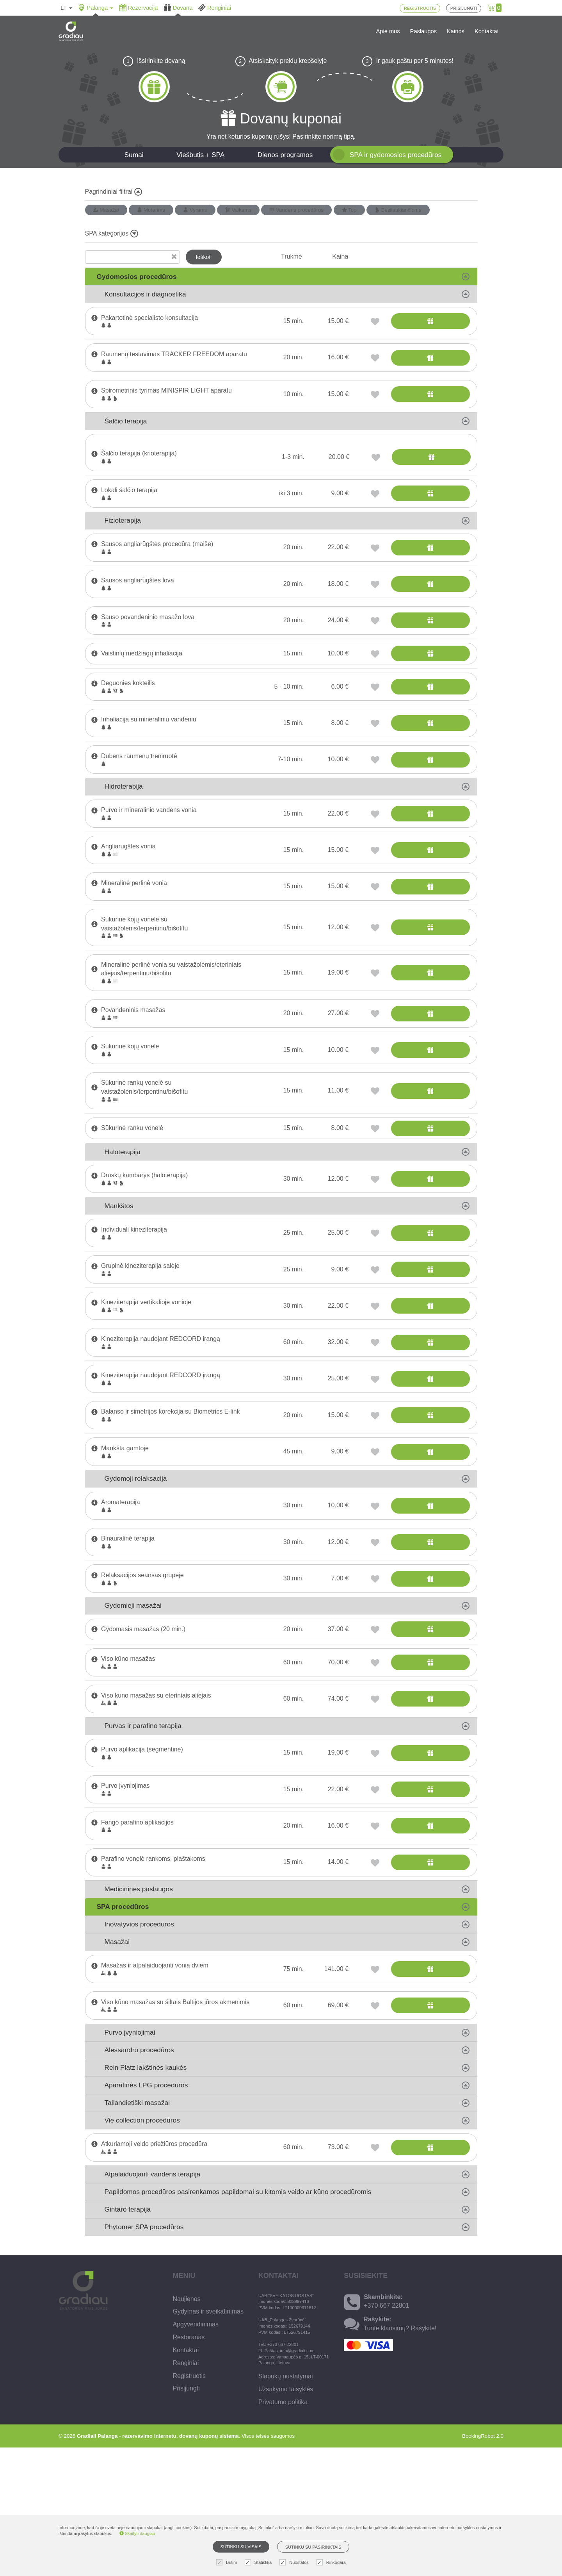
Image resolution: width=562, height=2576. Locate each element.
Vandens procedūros (296, 210)
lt (66, 8)
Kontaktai (486, 31)
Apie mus (388, 31)
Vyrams (195, 210)
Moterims (151, 210)
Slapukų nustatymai (285, 2504)
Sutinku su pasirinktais (313, 2547)
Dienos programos (285, 155)
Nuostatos (295, 2562)
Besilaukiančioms (398, 210)
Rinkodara (332, 2562)
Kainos (455, 31)
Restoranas (189, 2465)
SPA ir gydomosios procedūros (396, 155)
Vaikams (238, 210)
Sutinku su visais (241, 2546)
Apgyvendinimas (196, 2452)
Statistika (259, 2562)
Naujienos (187, 2427)
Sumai (134, 155)
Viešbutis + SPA (200, 155)
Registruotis (189, 2504)
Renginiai (186, 2491)
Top (349, 210)
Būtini (227, 2562)
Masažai (106, 210)
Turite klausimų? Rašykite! (399, 2456)
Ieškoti (204, 257)
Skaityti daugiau (137, 2533)
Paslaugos (423, 31)
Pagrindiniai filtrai (113, 192)
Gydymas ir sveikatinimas (208, 2440)
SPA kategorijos (111, 233)
